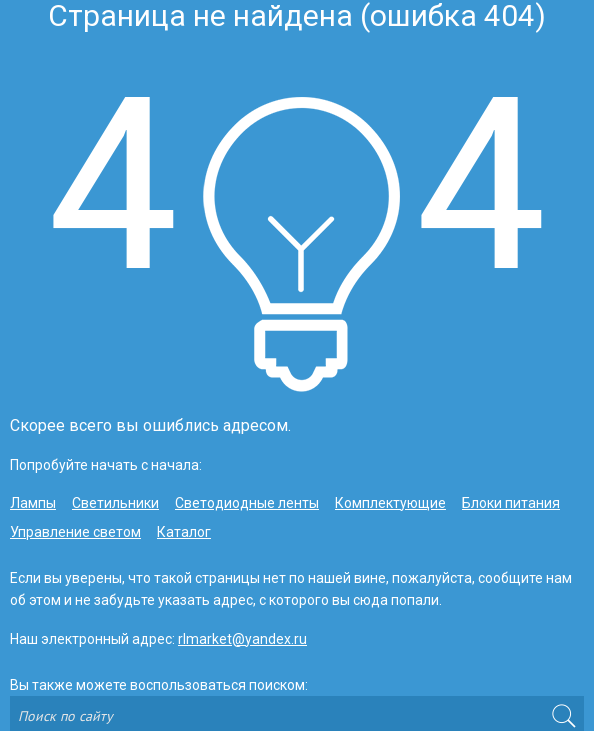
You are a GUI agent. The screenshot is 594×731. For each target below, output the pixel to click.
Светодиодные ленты (247, 503)
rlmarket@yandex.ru (242, 639)
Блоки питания (511, 503)
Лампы (33, 503)
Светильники (115, 503)
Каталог (184, 532)
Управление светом (75, 532)
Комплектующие (390, 503)
